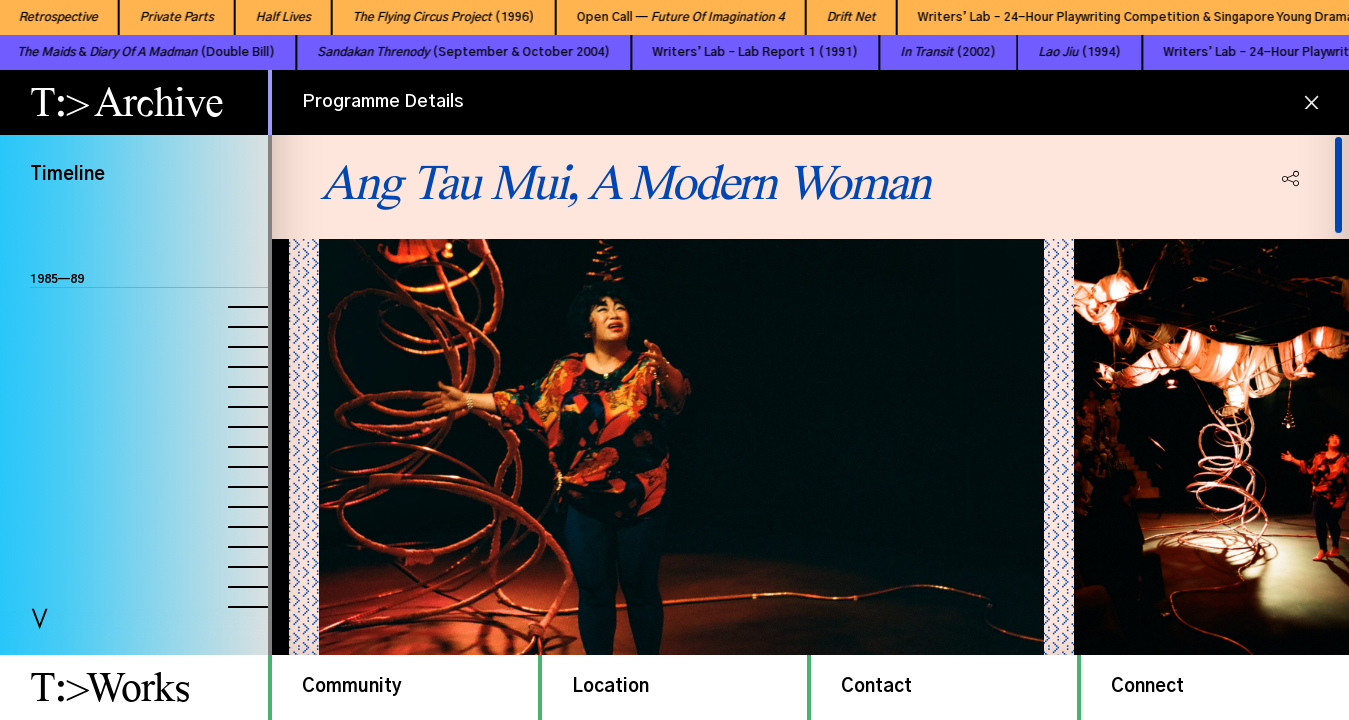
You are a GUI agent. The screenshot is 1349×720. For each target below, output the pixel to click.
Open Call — (665, 17)
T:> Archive (126, 102)
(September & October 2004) (432, 52)
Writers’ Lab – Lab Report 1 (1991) (724, 52)
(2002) (917, 52)
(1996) (428, 17)
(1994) (1048, 52)
